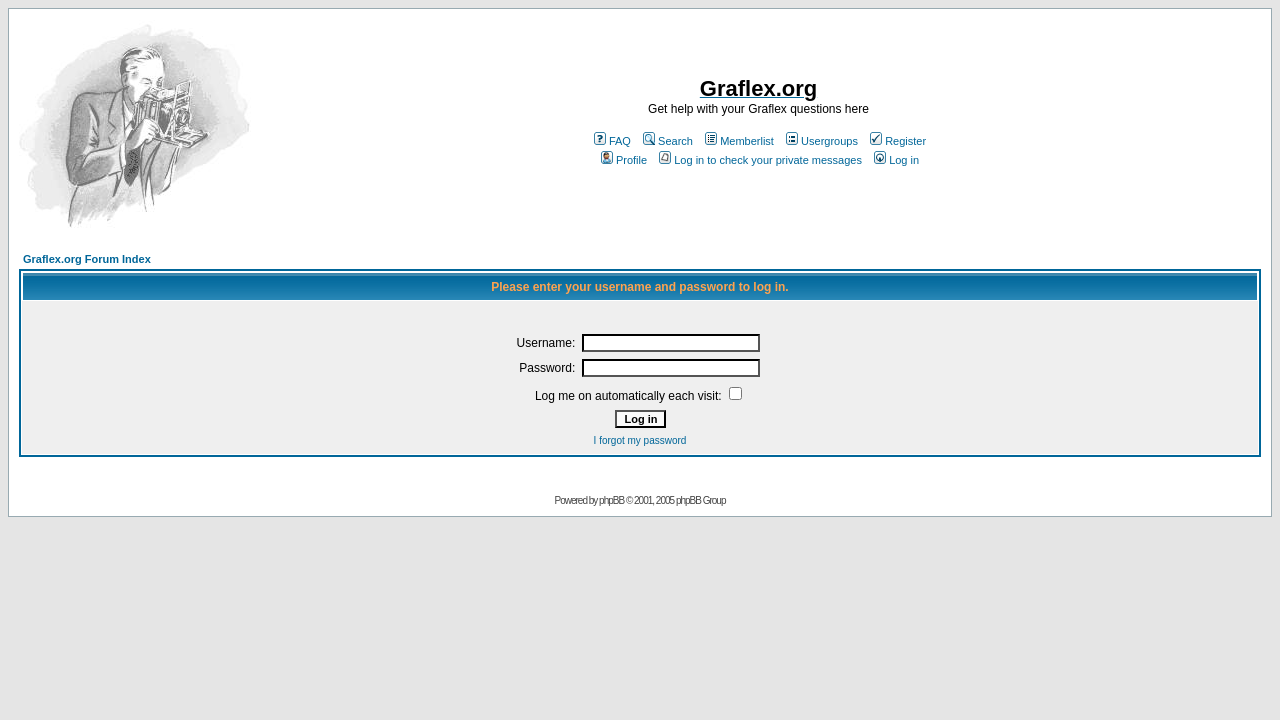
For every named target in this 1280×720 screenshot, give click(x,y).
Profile (624, 160)
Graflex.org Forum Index (87, 259)
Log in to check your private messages (760, 160)
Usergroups (822, 141)
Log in (896, 160)
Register (898, 141)
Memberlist (739, 141)
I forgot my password (640, 440)
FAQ (612, 141)
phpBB (611, 500)
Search (668, 141)
